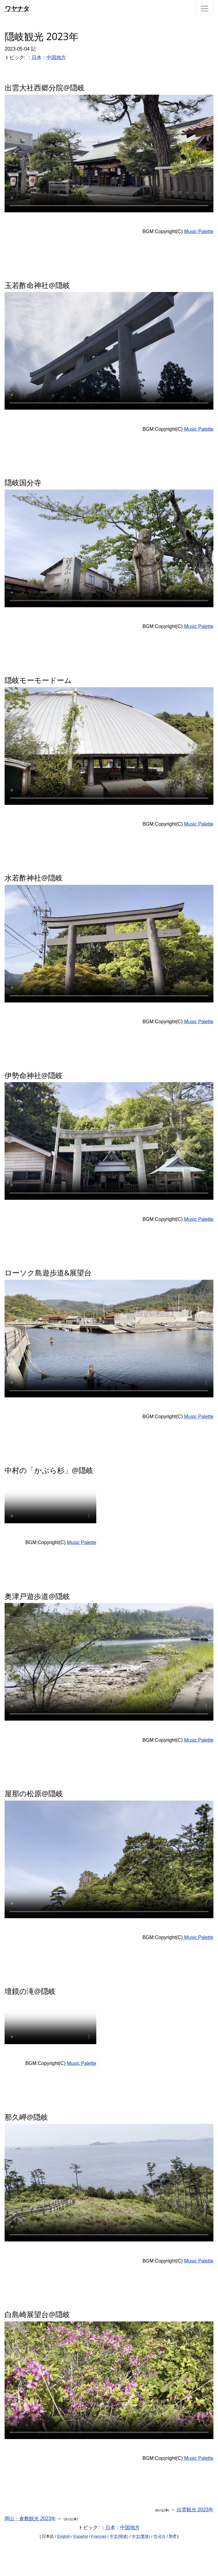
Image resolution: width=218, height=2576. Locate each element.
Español (80, 2536)
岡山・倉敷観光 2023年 (30, 2518)
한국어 (159, 2536)
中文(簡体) (119, 2536)
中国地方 (56, 57)
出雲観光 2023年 (195, 2509)
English (63, 2536)
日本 (37, 57)
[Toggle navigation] (204, 8)
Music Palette (198, 231)
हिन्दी (172, 2536)
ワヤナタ (17, 8)
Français (98, 2536)
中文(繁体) (141, 2536)
